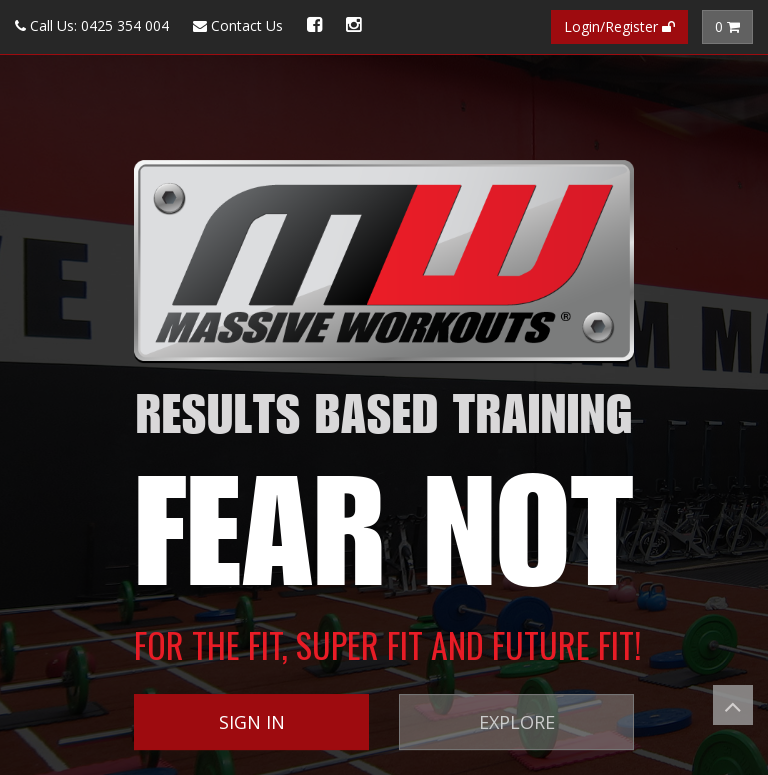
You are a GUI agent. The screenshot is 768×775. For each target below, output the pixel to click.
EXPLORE (517, 722)
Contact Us (238, 25)
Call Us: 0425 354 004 (92, 25)
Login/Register (619, 26)
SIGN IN (252, 722)
